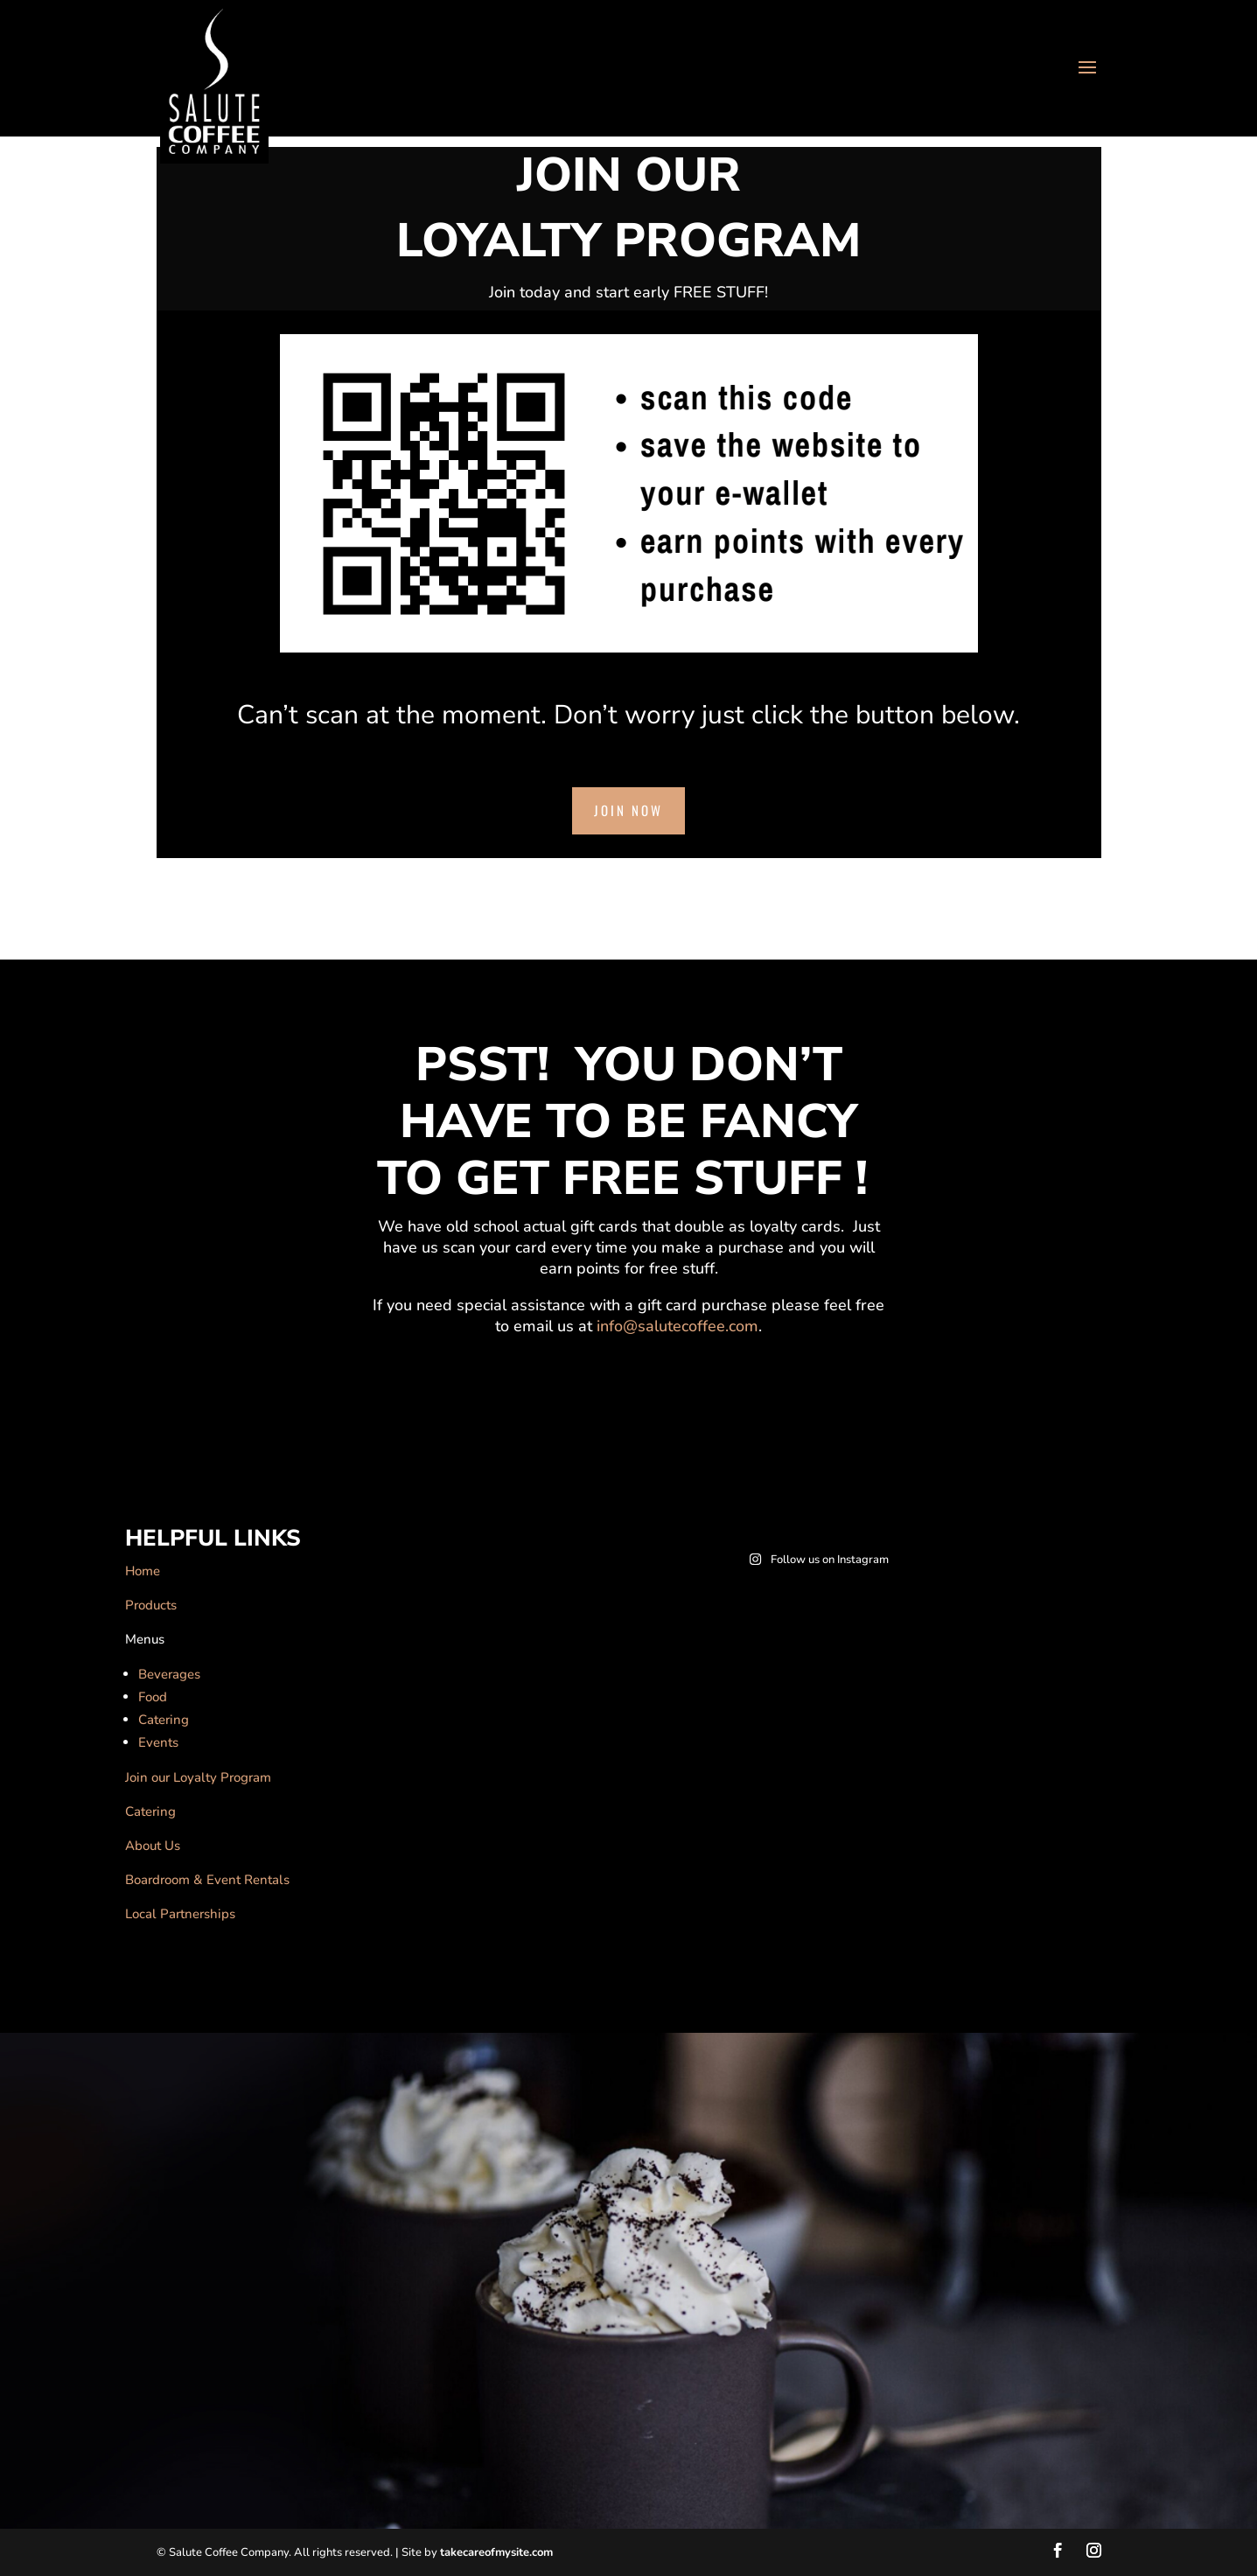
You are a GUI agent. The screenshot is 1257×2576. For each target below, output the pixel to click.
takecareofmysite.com (496, 2552)
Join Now (628, 810)
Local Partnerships (180, 1914)
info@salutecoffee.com (677, 1326)
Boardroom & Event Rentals (207, 1879)
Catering (163, 1719)
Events (158, 1742)
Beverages (169, 1674)
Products (151, 1605)
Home (142, 1571)
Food (152, 1697)
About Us (152, 1845)
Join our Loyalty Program (198, 1777)
